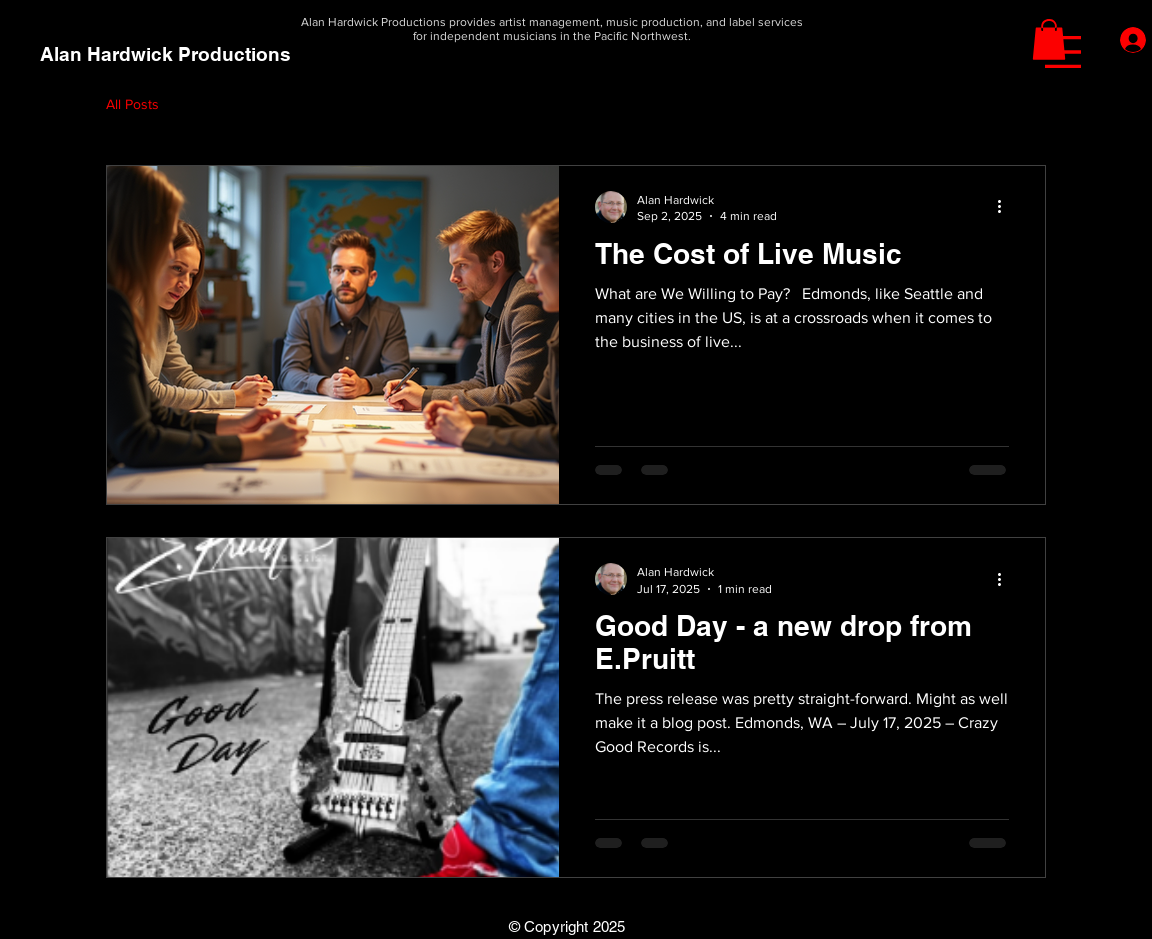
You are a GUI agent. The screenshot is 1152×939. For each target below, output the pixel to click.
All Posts (132, 104)
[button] (1063, 52)
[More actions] (1006, 207)
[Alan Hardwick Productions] (165, 54)
